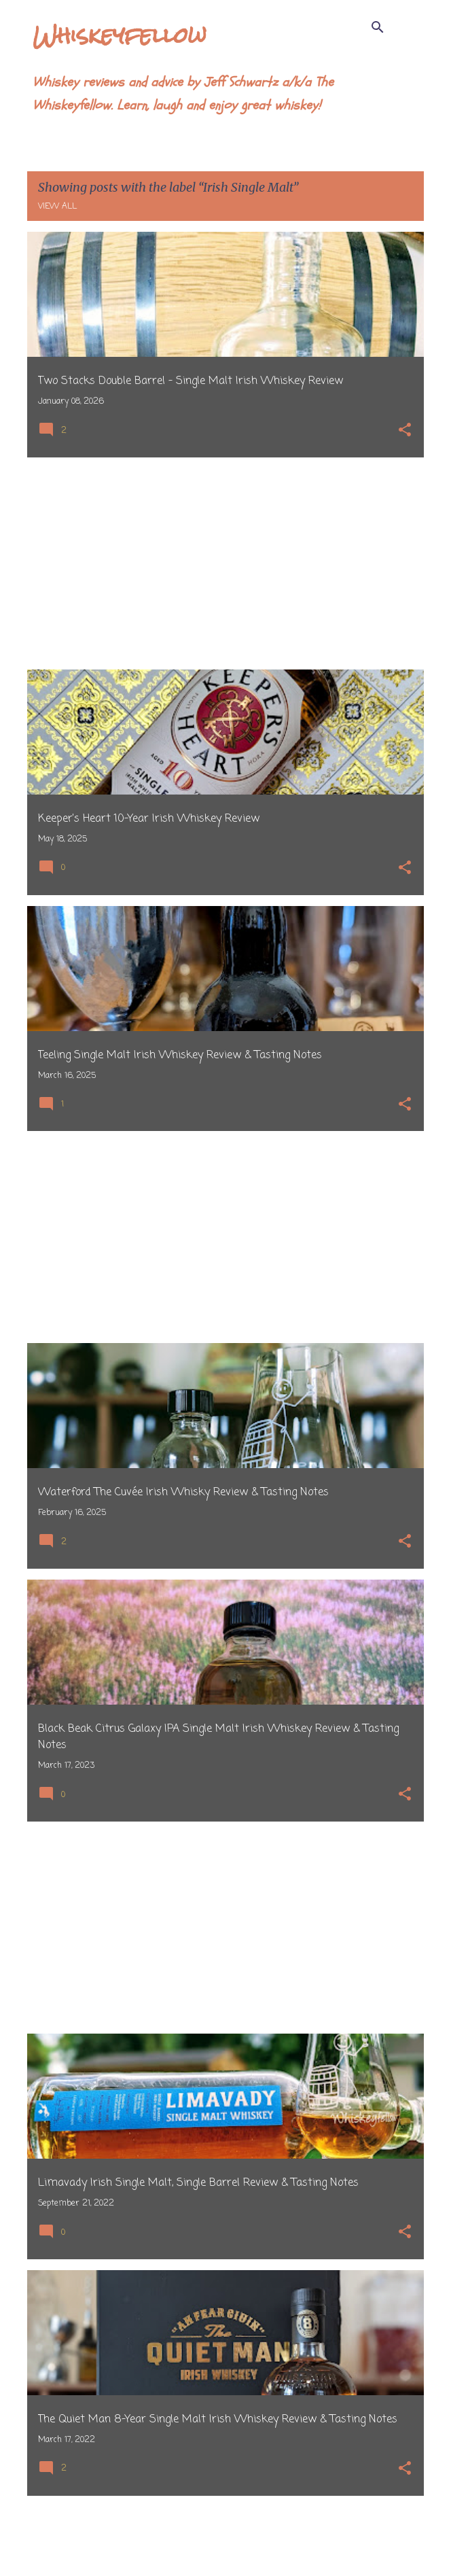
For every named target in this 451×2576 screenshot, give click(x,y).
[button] (405, 431)
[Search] (377, 27)
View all (57, 207)
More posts (226, 2537)
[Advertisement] (225, 563)
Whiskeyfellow (119, 35)
